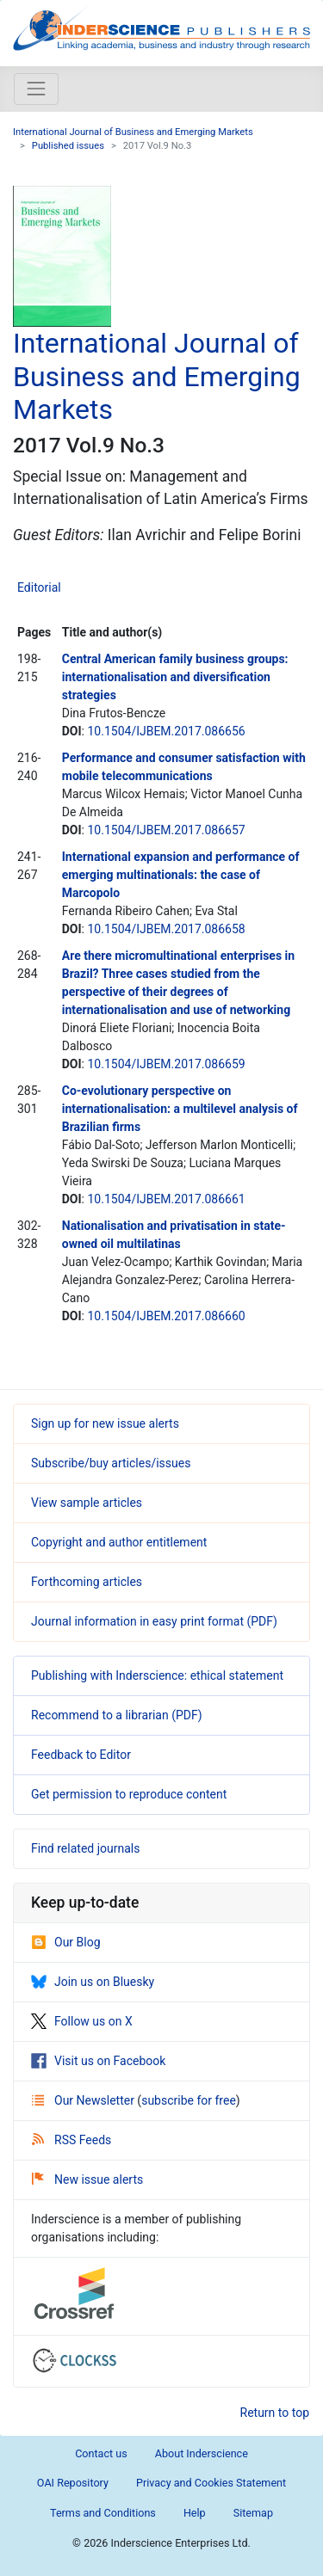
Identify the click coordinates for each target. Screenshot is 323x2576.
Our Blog (66, 1942)
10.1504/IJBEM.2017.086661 (166, 1199)
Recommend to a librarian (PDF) (116, 1715)
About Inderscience (201, 2453)
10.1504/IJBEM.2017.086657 (166, 830)
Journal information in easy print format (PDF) (154, 1621)
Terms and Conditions (103, 2512)
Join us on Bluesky (92, 1982)
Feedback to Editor (81, 1754)
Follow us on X (82, 2021)
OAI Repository (73, 2482)
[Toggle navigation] (36, 88)
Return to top (275, 2412)
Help (194, 2512)
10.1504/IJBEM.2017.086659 (166, 1064)
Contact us (101, 2453)
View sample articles (86, 1502)
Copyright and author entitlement (119, 1542)
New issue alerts (87, 2179)
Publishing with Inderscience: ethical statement (157, 1675)
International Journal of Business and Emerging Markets (133, 132)
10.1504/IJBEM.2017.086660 (166, 1316)
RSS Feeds (71, 2140)
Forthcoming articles (86, 1582)
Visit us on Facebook (98, 2061)
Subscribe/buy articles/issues (110, 1463)
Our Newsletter (84, 2100)
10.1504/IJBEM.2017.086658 (166, 929)
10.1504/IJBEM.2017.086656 (166, 731)
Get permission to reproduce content (129, 1794)
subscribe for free (188, 2100)
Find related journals (85, 1848)
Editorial (39, 587)
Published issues (68, 145)
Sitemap (253, 2512)
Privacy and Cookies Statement (211, 2482)
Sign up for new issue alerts (105, 1423)
